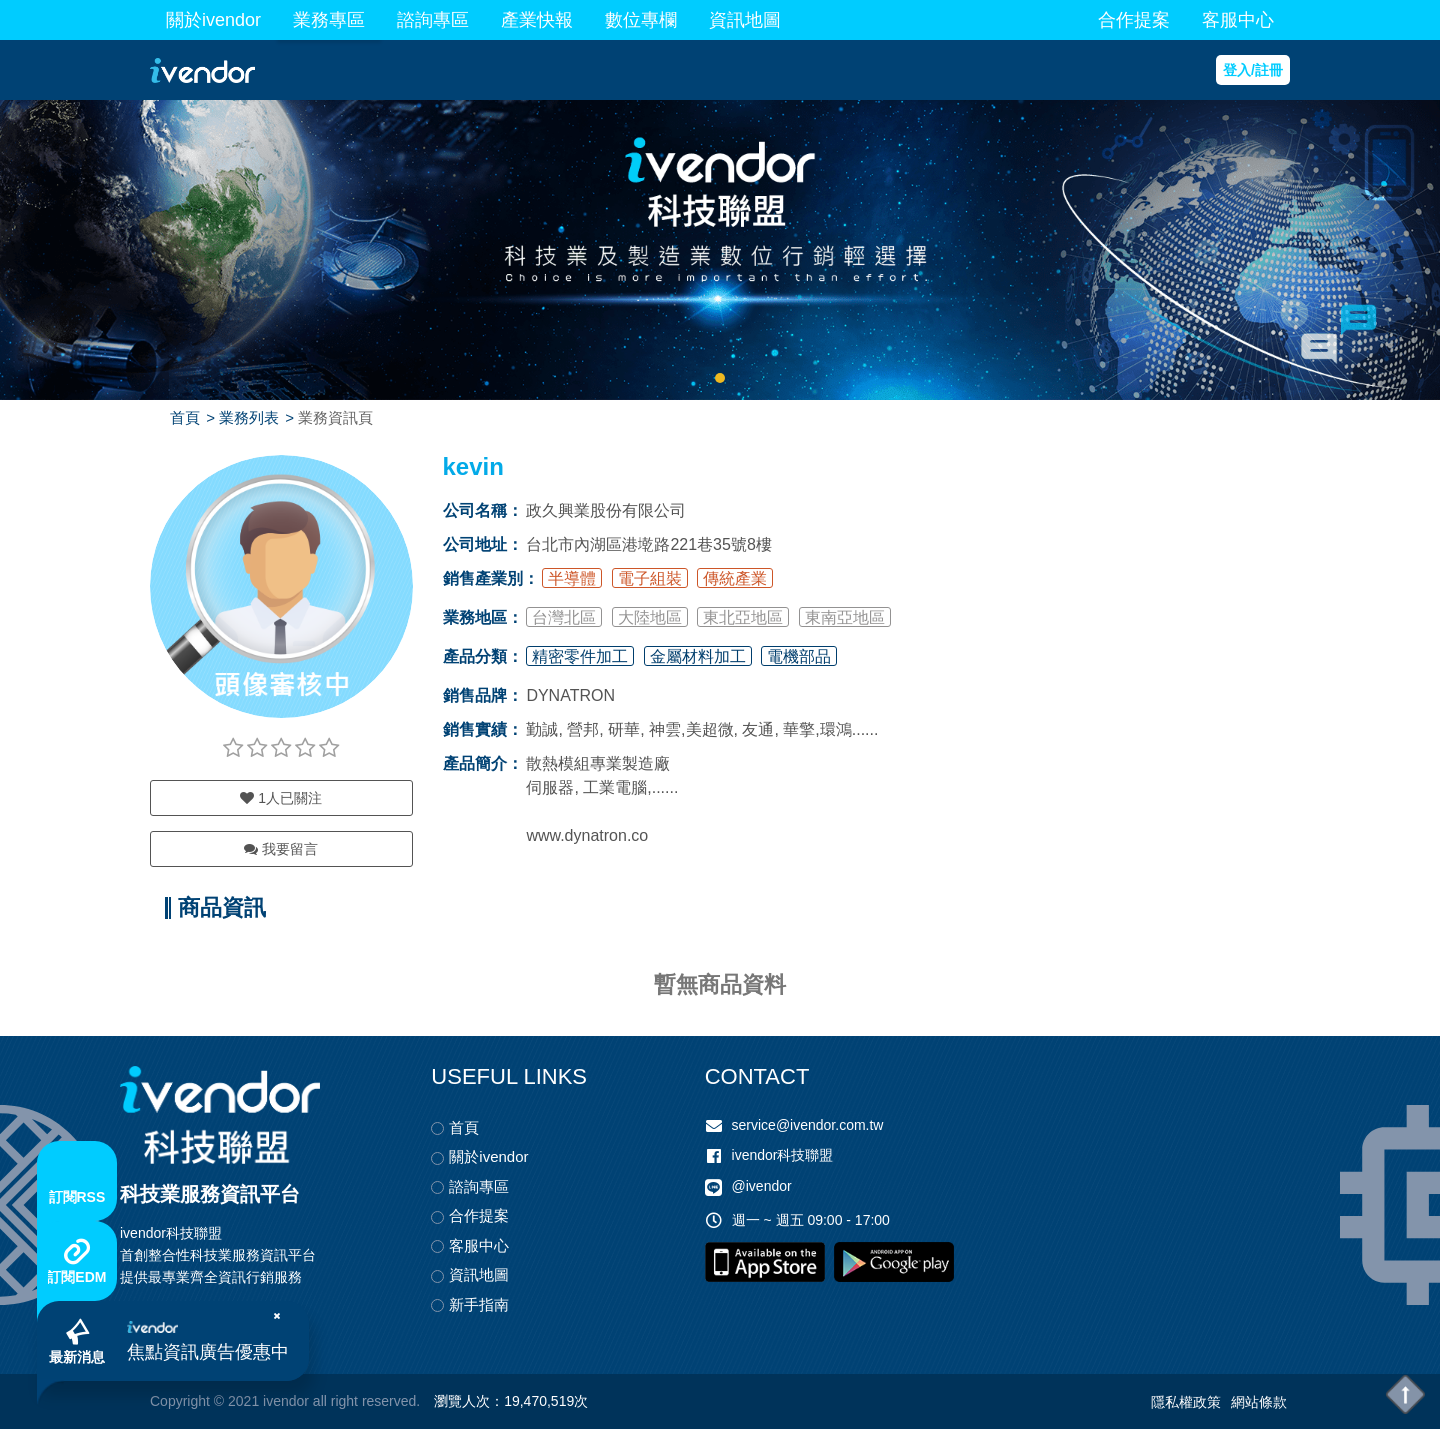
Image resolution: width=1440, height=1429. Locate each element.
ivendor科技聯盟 (783, 1155)
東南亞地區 (845, 617)
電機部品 (799, 656)
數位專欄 (641, 20)
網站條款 (1259, 1402)
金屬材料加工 (698, 656)
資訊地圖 (745, 20)
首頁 (185, 417)
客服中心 (1238, 20)
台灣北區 (564, 617)
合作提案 (1134, 20)
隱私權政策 (1186, 1402)
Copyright (180, 1401)
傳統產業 (735, 578)
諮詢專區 (433, 20)
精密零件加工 (580, 656)
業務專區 (329, 20)
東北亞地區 (743, 617)
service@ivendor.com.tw (808, 1125)
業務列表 (249, 417)
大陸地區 (650, 617)
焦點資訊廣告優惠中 (208, 1352)
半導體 (572, 578)
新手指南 (479, 1304)
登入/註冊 (1253, 70)
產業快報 (537, 20)
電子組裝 (650, 578)
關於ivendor (213, 20)
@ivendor (762, 1186)
